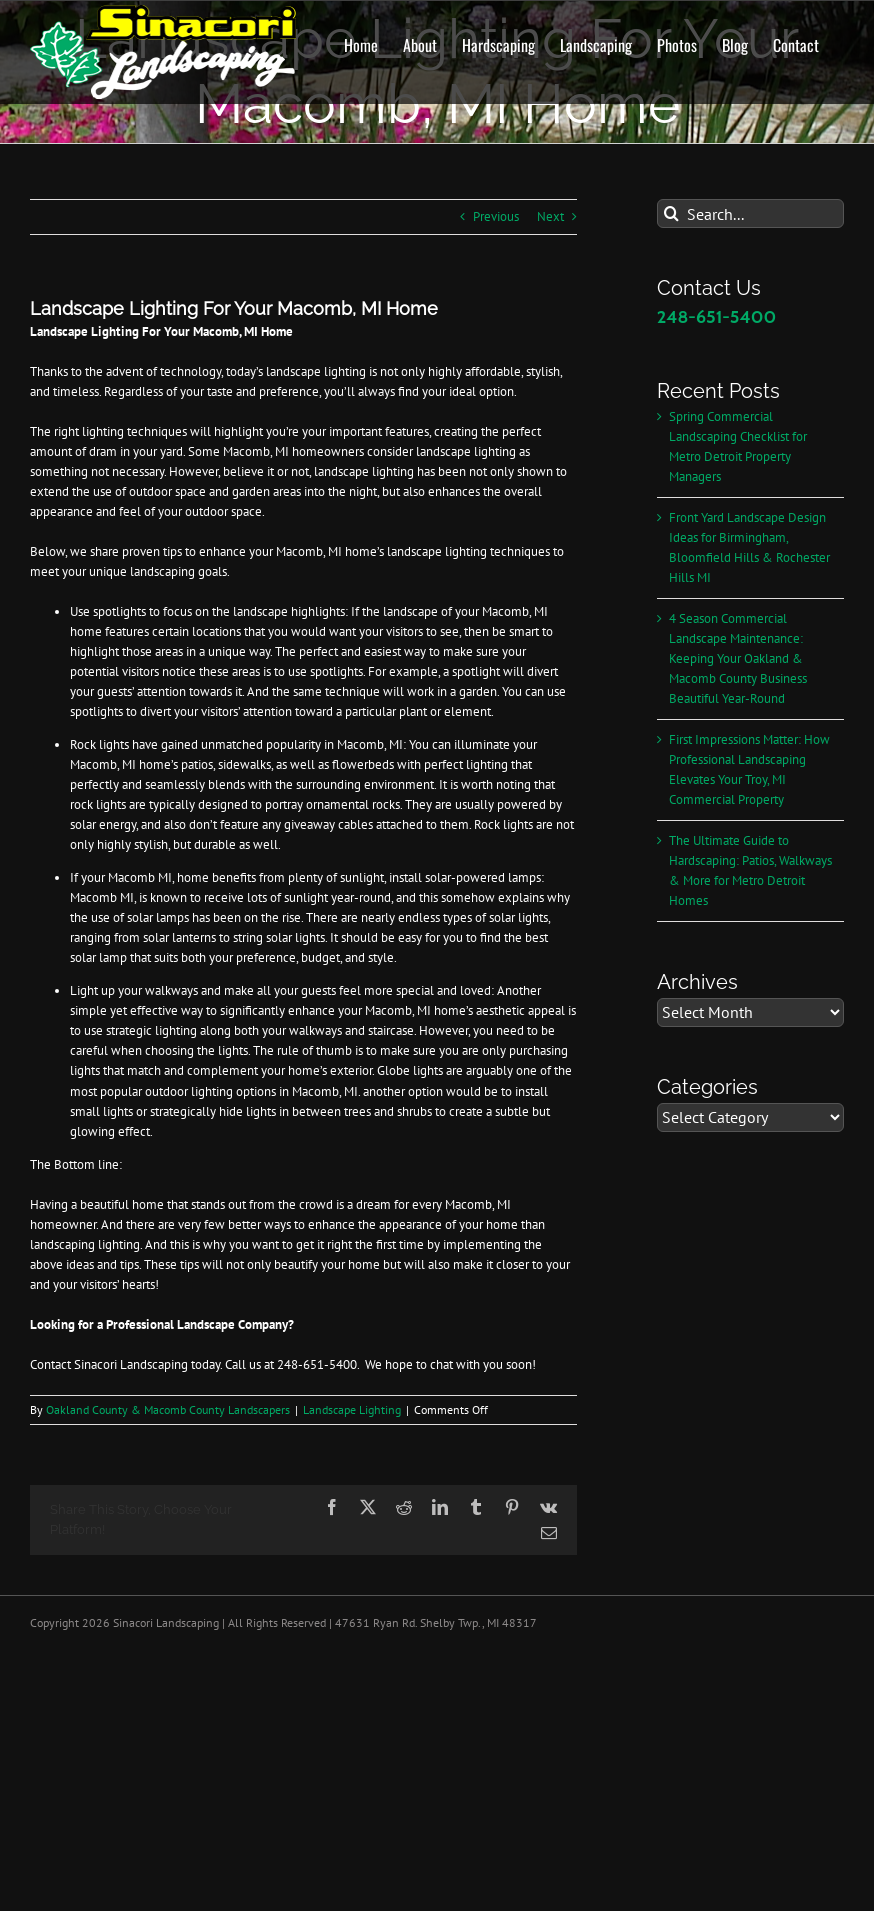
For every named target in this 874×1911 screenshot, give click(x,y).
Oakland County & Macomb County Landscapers (168, 1409)
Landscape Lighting (352, 1409)
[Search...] (750, 213)
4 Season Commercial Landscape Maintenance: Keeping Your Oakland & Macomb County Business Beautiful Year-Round (738, 658)
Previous (496, 216)
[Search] (671, 213)
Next (550, 216)
